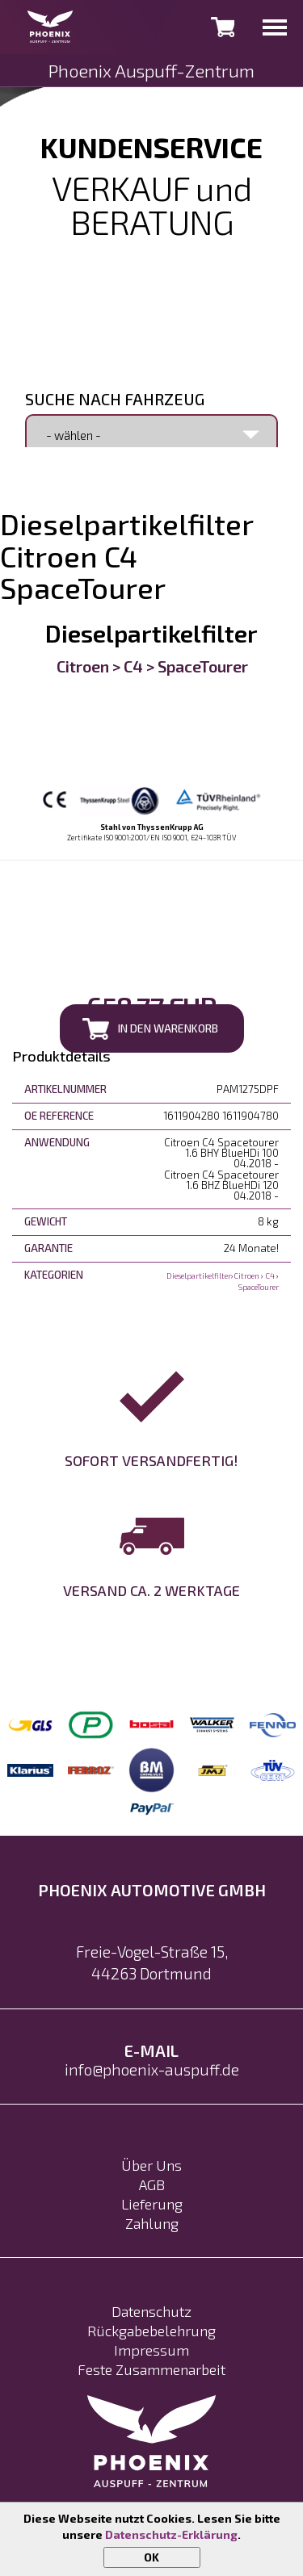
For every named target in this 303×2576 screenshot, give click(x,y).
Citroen (83, 666)
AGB (152, 2184)
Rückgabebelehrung (151, 2330)
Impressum (151, 2350)
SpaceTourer (203, 666)
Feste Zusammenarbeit (151, 2369)
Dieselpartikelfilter (151, 632)
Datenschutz (151, 2311)
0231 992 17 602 (152, 253)
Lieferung (152, 2204)
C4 (133, 666)
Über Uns (151, 2165)
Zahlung (152, 2223)
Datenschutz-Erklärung (171, 2534)
